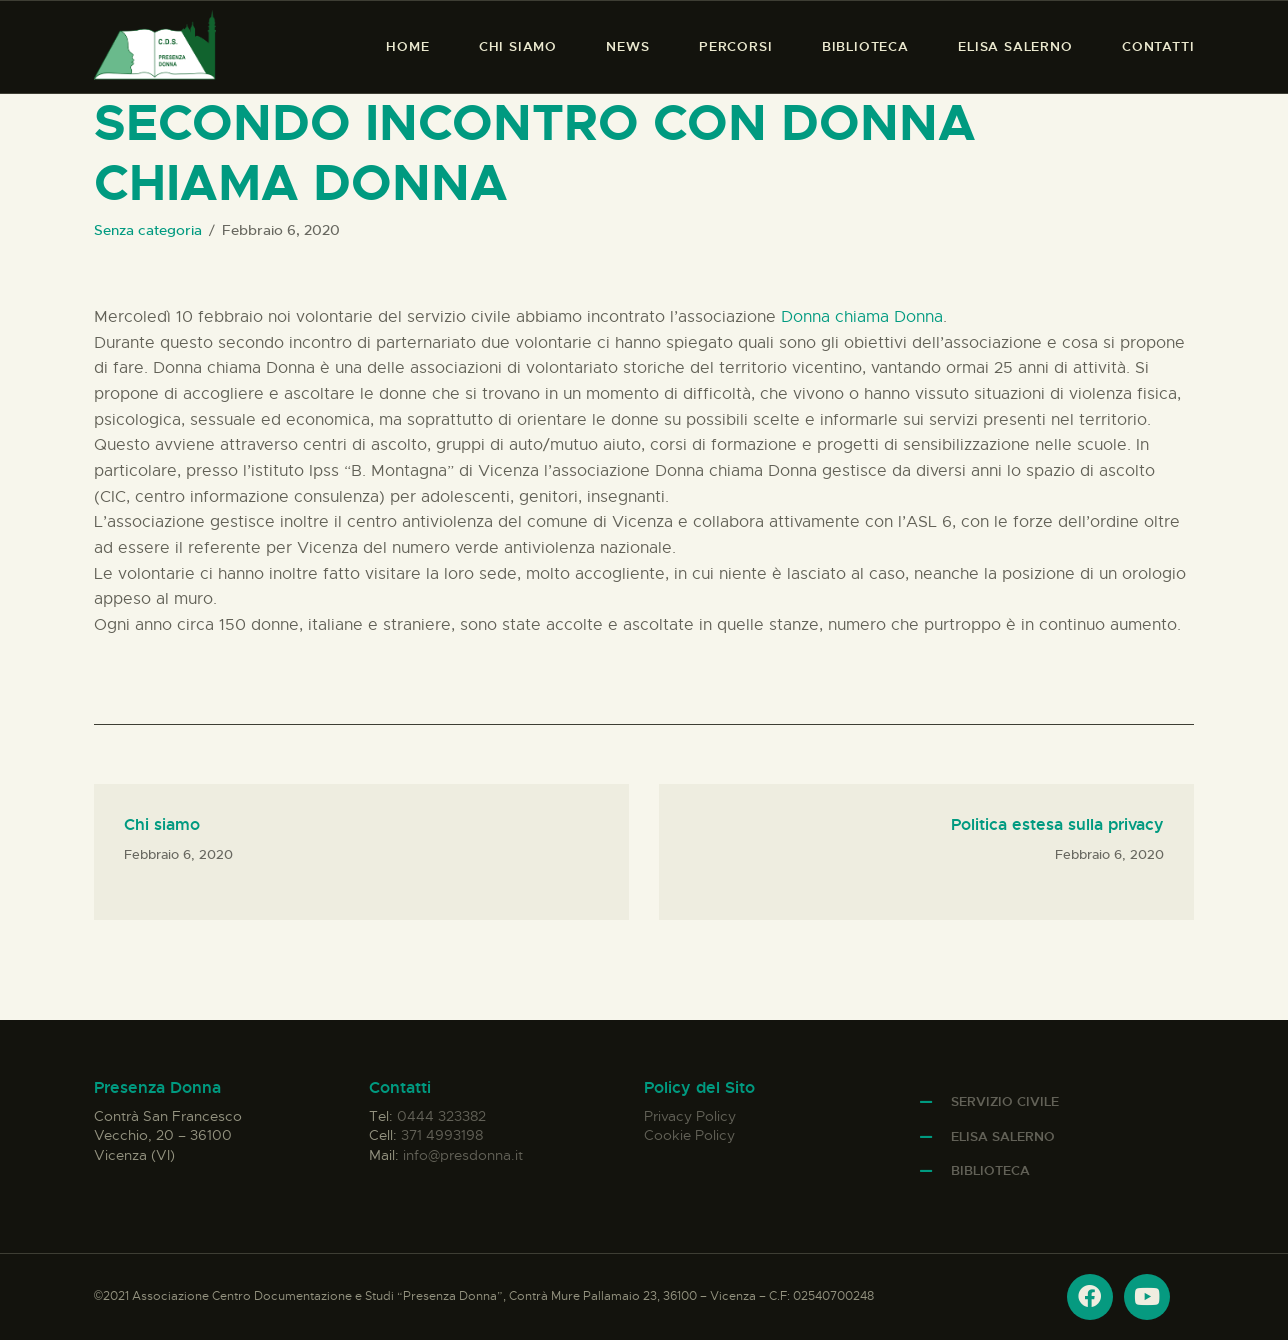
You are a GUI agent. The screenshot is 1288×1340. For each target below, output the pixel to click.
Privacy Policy (690, 1116)
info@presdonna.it (463, 1155)
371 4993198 (442, 1135)
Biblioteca (990, 1170)
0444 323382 (441, 1116)
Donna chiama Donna (862, 317)
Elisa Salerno (1003, 1136)
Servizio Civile (1005, 1101)
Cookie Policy (689, 1135)
